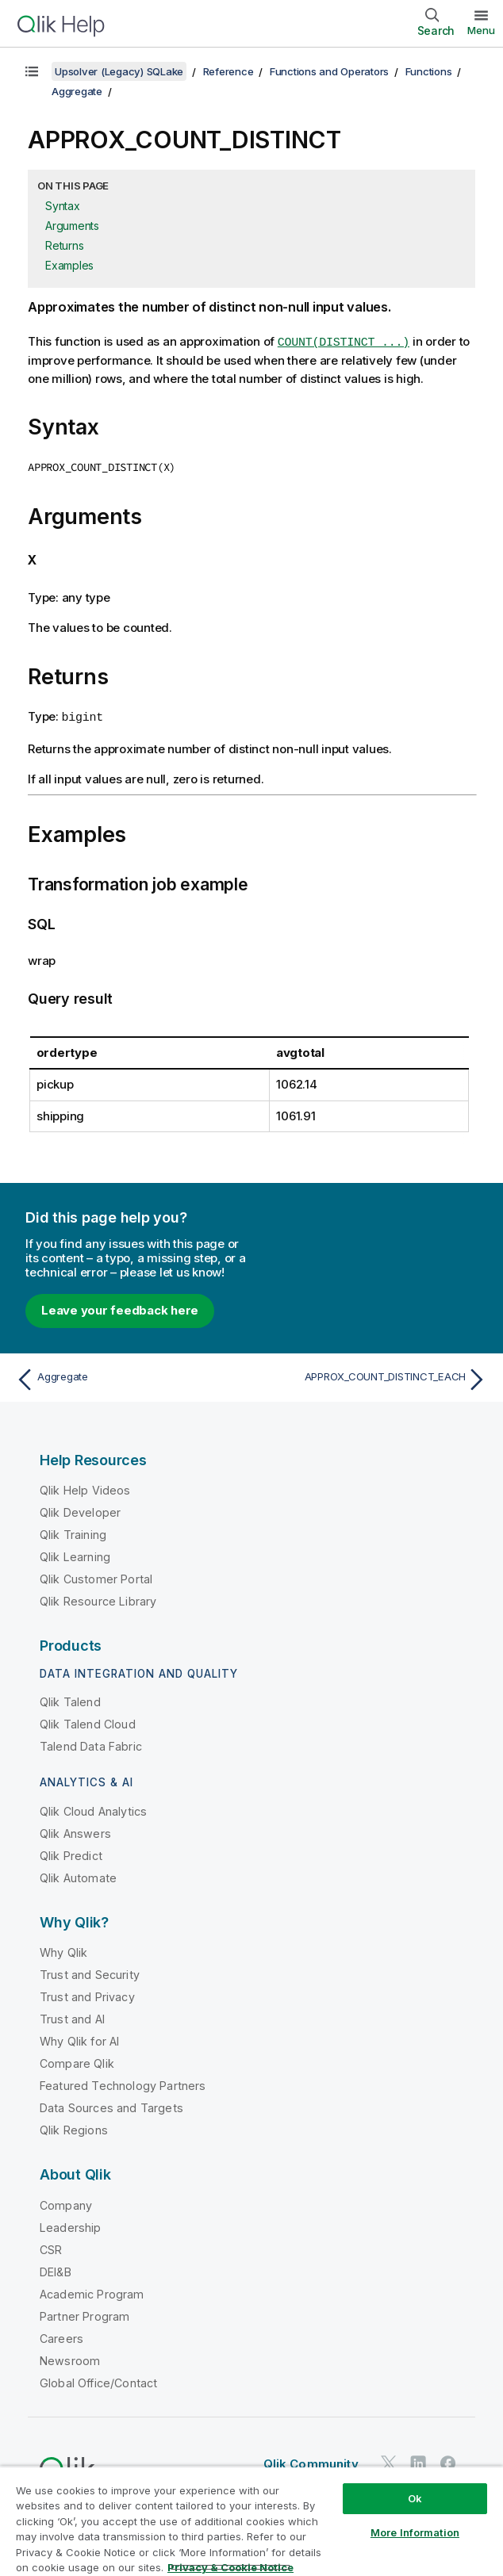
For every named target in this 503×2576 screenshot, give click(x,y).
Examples (69, 265)
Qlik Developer (80, 1509)
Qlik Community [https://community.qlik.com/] (311, 2460)
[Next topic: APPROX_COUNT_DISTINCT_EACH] (373, 1375)
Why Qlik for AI (79, 2038)
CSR (51, 2246)
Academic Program (92, 2290)
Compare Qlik (77, 2060)
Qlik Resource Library (98, 1598)
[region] (251, 2521)
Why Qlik (63, 1949)
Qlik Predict (71, 1851)
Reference (228, 71)
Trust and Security (90, 1971)
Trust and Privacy (87, 1993)
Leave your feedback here (119, 1307)
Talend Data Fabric (91, 1743)
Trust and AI (72, 2016)
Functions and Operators (329, 71)
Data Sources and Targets (111, 2104)
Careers (61, 2334)
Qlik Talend (70, 1698)
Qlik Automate (78, 1874)
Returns (64, 245)
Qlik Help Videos (85, 1487)
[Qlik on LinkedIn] (418, 2460)
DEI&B (55, 2268)
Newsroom (70, 2357)
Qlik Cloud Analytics (93, 1807)
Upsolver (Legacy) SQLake (119, 71)
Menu (481, 30)
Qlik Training (73, 1531)
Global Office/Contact (98, 2379)
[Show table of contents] (32, 71)
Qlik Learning (75, 1553)
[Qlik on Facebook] (448, 2460)
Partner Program (84, 2312)
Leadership (71, 2223)
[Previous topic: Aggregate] (129, 1375)
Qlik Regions (74, 2127)
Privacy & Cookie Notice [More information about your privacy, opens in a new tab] (230, 2567)
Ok (415, 2498)
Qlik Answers (75, 1829)
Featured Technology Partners (122, 2082)
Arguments (72, 225)
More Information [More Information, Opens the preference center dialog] (415, 2532)
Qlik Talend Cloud (88, 1721)
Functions (428, 71)
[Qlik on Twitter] (389, 2460)
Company (66, 2201)
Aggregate (77, 91)
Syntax (62, 205)
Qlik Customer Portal (96, 1576)
